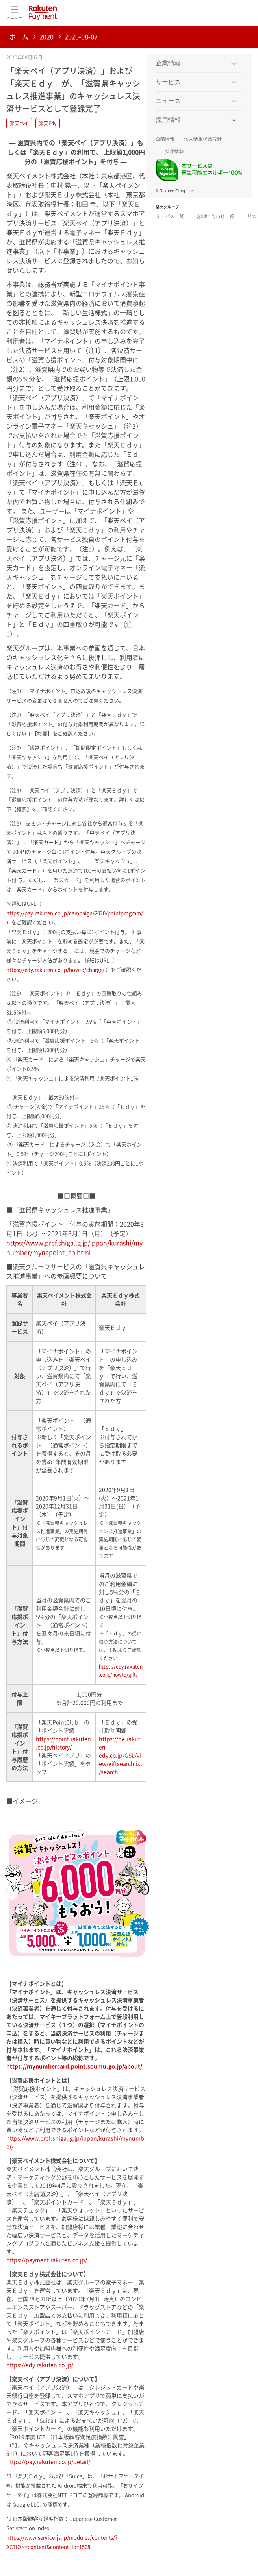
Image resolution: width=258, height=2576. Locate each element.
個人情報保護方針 (203, 139)
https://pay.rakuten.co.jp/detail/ (48, 2461)
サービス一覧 (170, 216)
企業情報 (165, 139)
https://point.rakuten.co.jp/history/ (63, 1743)
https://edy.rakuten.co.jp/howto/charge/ (55, 969)
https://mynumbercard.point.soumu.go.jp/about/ (74, 2066)
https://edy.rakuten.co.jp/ (39, 2365)
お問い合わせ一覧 (215, 216)
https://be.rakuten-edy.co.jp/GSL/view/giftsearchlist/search (120, 1755)
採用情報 (174, 151)
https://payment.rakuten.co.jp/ (46, 2260)
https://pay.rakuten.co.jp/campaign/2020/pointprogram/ (74, 913)
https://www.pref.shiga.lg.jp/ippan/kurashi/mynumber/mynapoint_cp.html (74, 1247)
